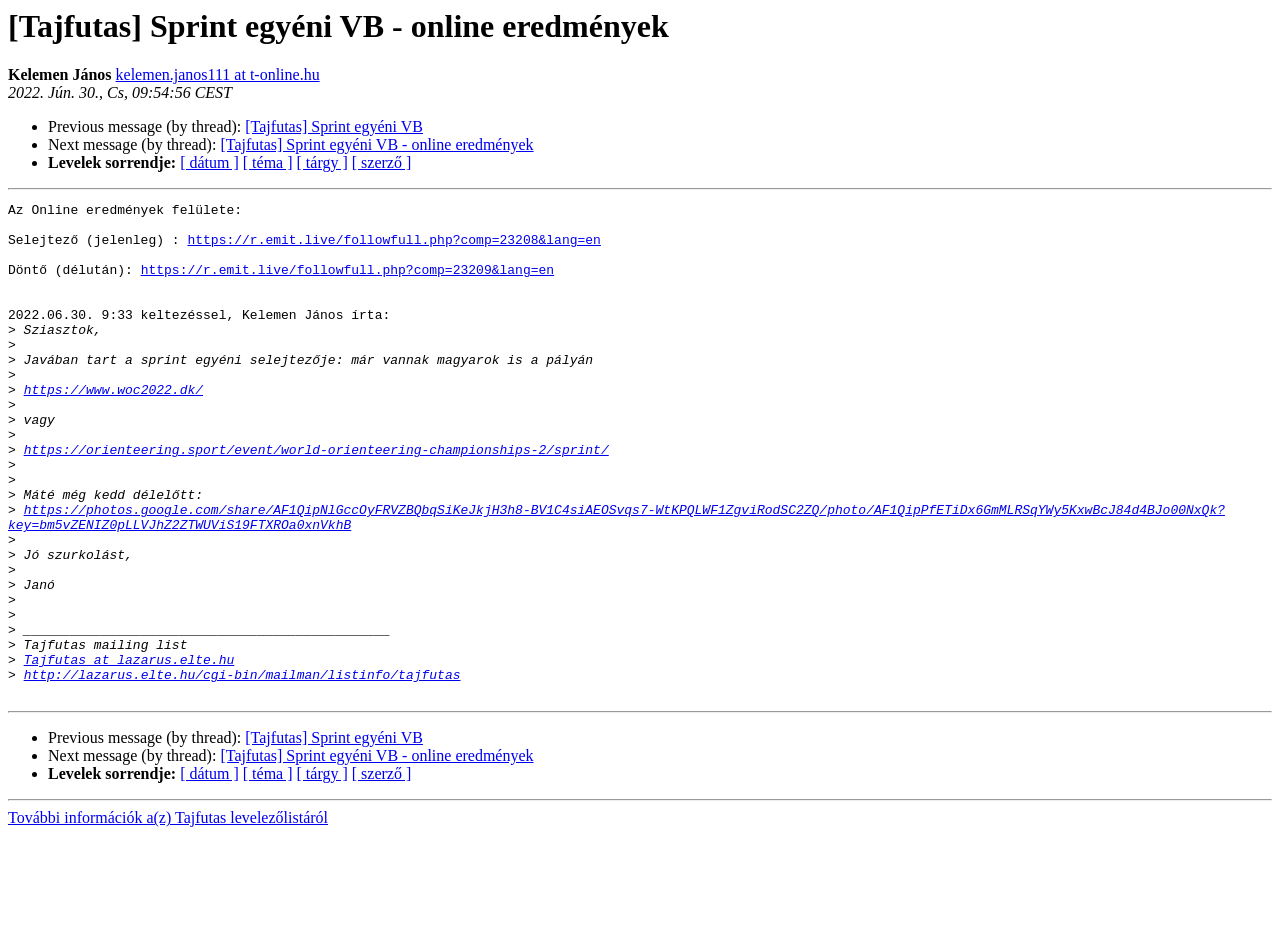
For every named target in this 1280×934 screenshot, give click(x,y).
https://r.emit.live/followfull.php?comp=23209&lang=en (347, 284)
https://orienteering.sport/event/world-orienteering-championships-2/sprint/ (316, 500)
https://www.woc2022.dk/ (113, 428)
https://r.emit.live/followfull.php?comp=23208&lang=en (393, 248)
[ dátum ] (209, 162)
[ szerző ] (382, 162)
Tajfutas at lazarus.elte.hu (129, 752)
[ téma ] (268, 162)
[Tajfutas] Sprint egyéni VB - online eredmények (376, 144)
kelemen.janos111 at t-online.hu (218, 74)
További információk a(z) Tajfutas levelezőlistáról (168, 916)
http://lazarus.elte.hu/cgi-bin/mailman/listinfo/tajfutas (242, 770)
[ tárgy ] (322, 162)
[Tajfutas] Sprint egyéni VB (334, 126)
